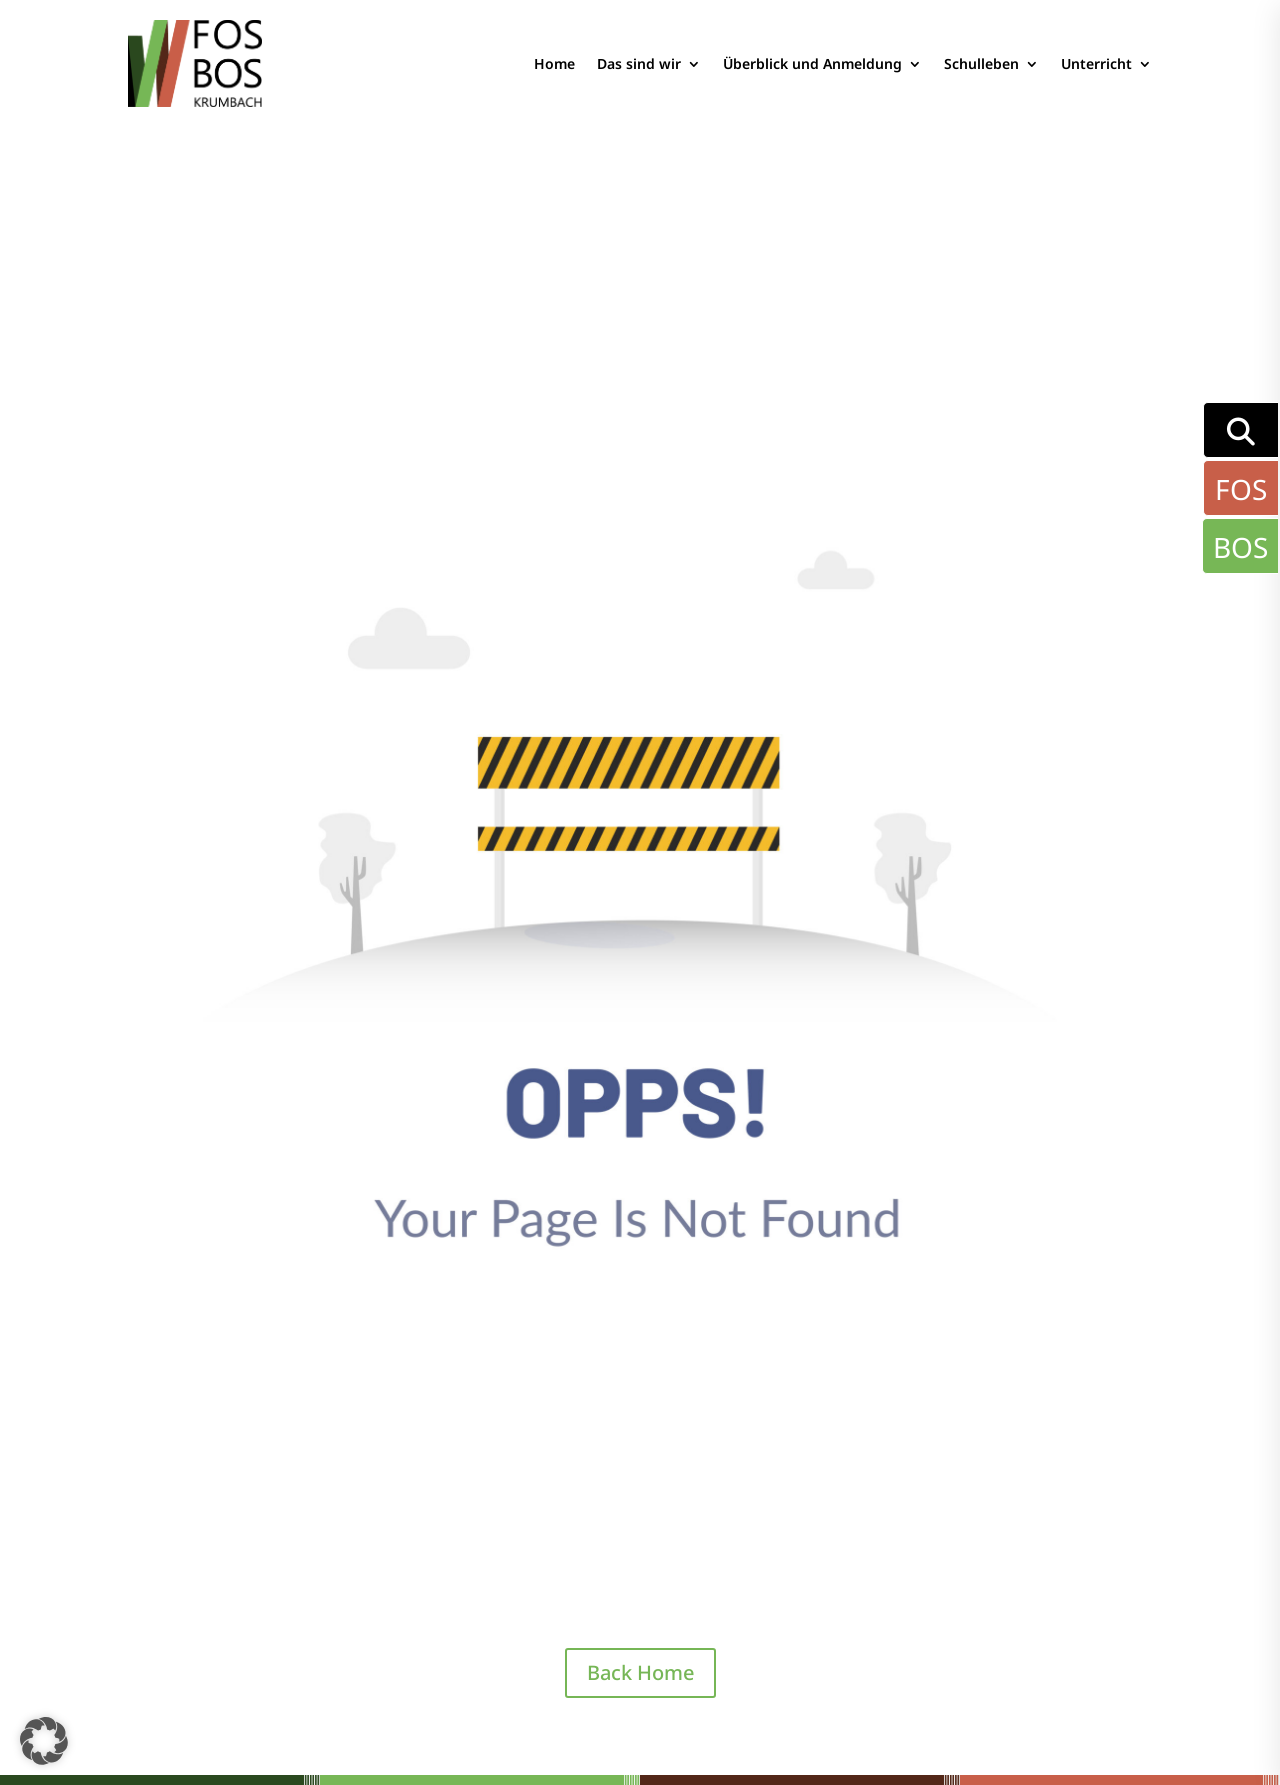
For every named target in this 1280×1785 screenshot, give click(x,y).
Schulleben (981, 63)
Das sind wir (639, 63)
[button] (44, 1741)
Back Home (640, 1672)
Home (554, 63)
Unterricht (1096, 63)
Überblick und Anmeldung (812, 63)
